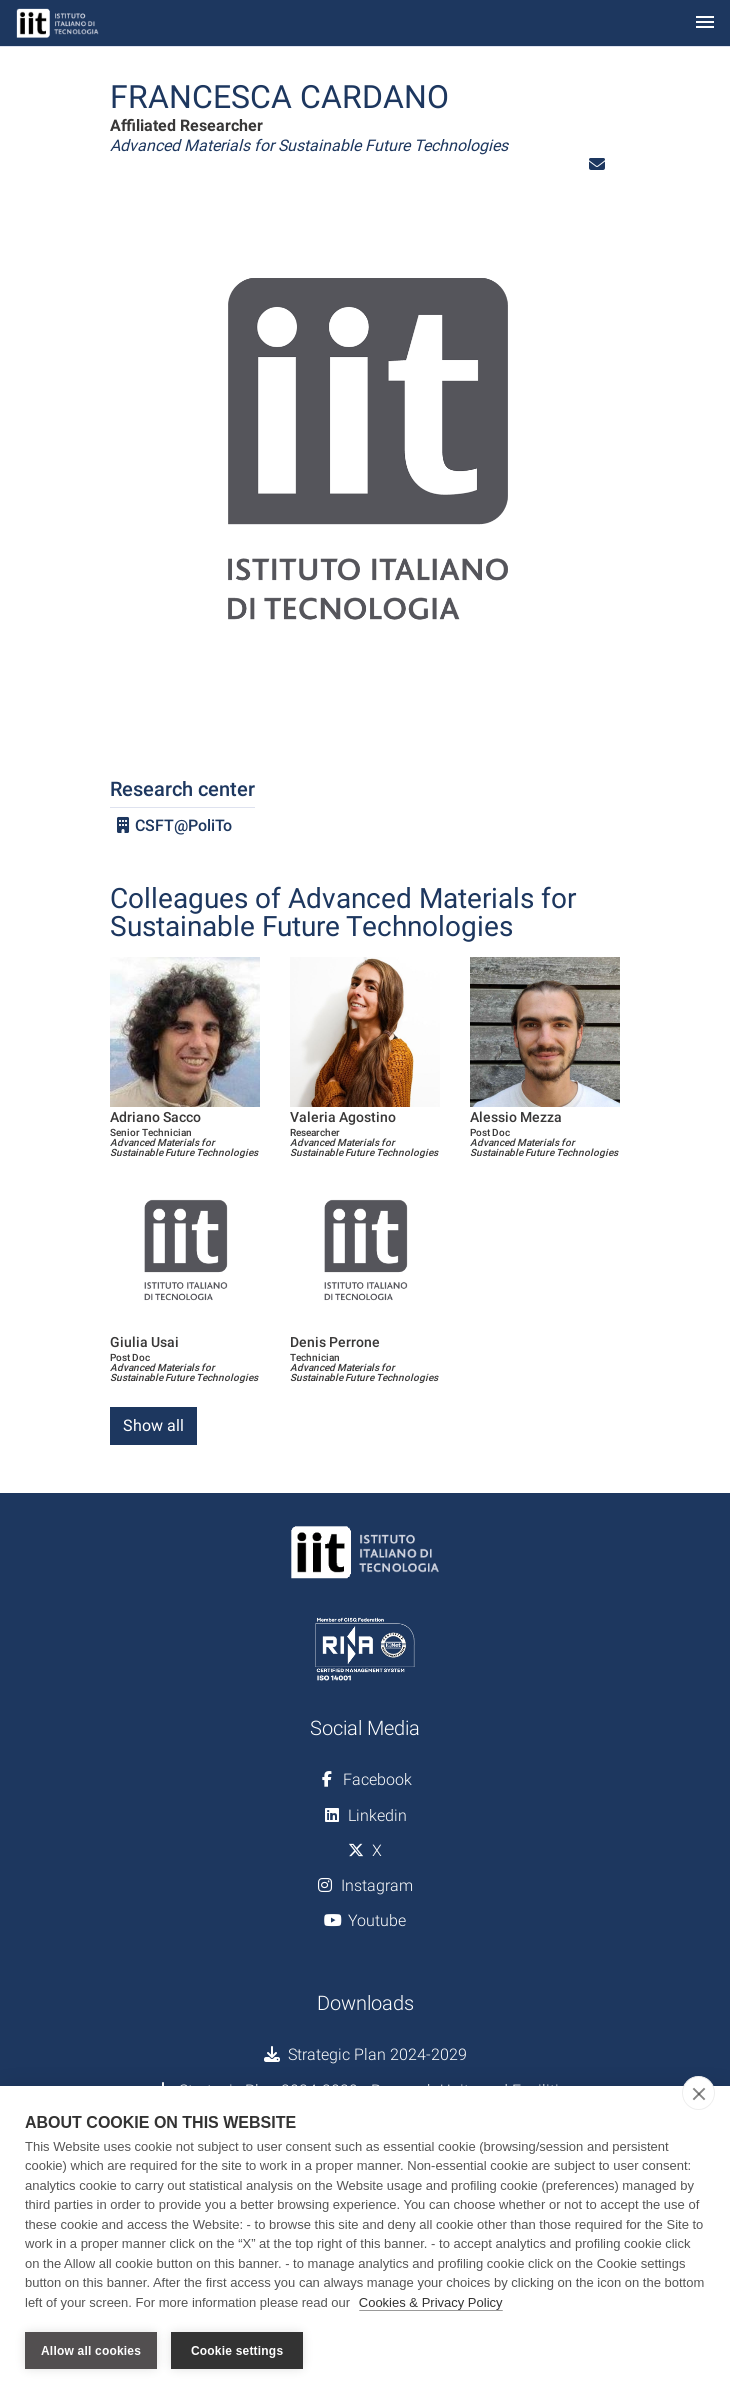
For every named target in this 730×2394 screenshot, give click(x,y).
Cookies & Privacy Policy (431, 2302)
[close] (698, 2093)
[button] (597, 164)
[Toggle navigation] (705, 23)
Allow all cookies (91, 2351)
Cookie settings (237, 2351)
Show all (153, 1425)
